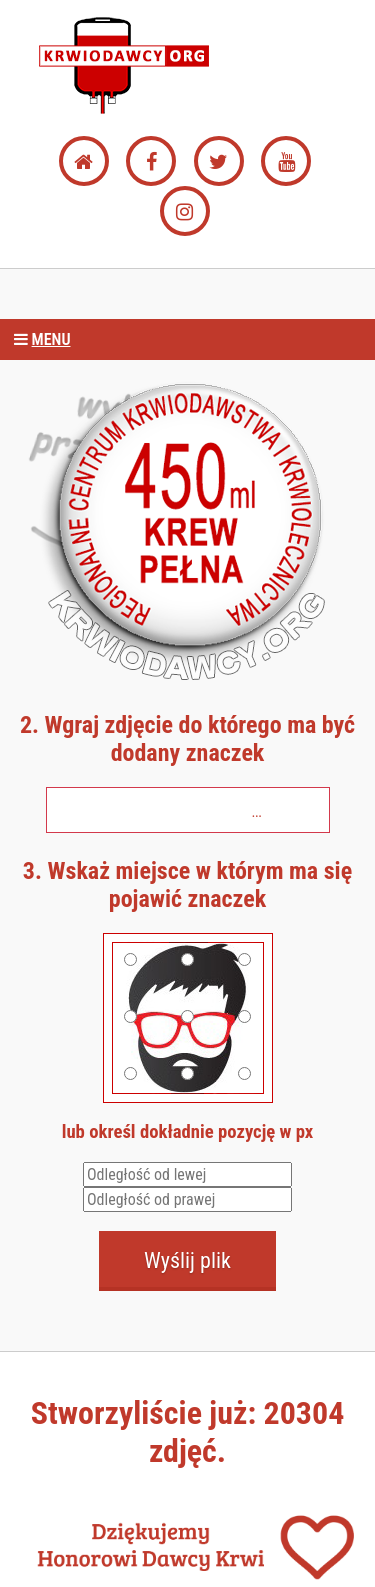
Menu (40, 339)
